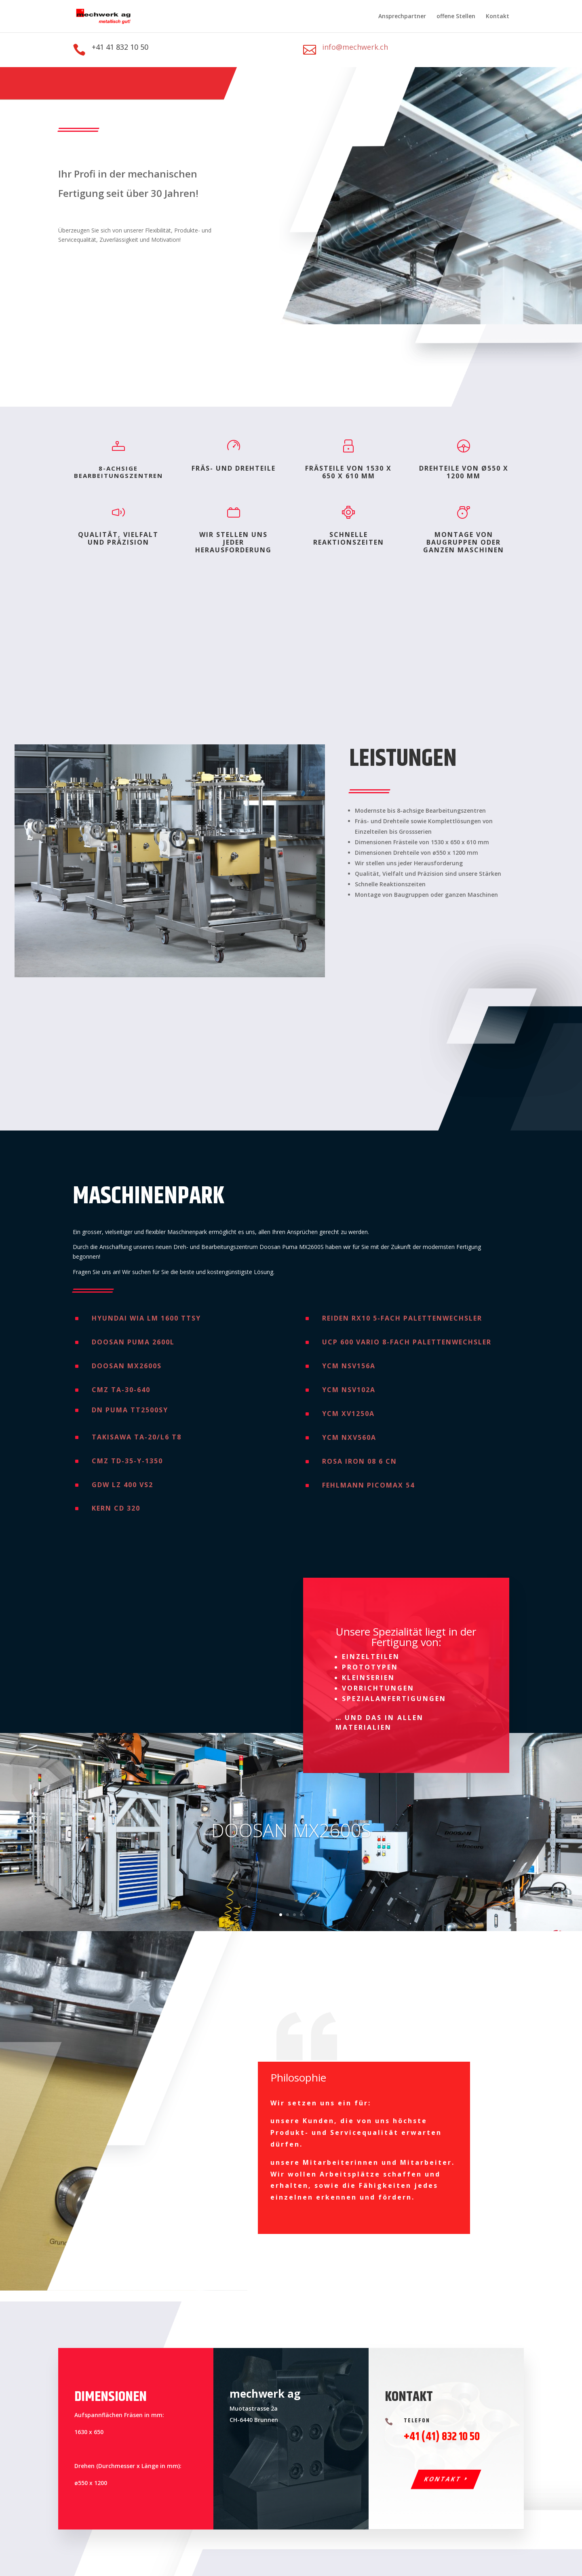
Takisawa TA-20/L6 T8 (136, 1437)
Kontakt (497, 16)
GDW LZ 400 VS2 (122, 1484)
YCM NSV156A (348, 1365)
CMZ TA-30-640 (121, 1389)
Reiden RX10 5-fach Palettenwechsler (402, 1318)
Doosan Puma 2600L (133, 1342)
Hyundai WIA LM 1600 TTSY (146, 1318)
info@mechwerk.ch (355, 47)
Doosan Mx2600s (127, 1365)
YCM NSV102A (348, 1389)
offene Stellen (455, 16)
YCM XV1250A (348, 1413)
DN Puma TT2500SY (130, 1409)
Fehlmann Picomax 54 (368, 1485)
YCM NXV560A (349, 1437)
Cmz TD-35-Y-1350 (127, 1460)
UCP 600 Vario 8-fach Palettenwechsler (406, 1342)
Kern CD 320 (116, 1508)
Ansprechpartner (402, 16)
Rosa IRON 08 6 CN (359, 1461)
